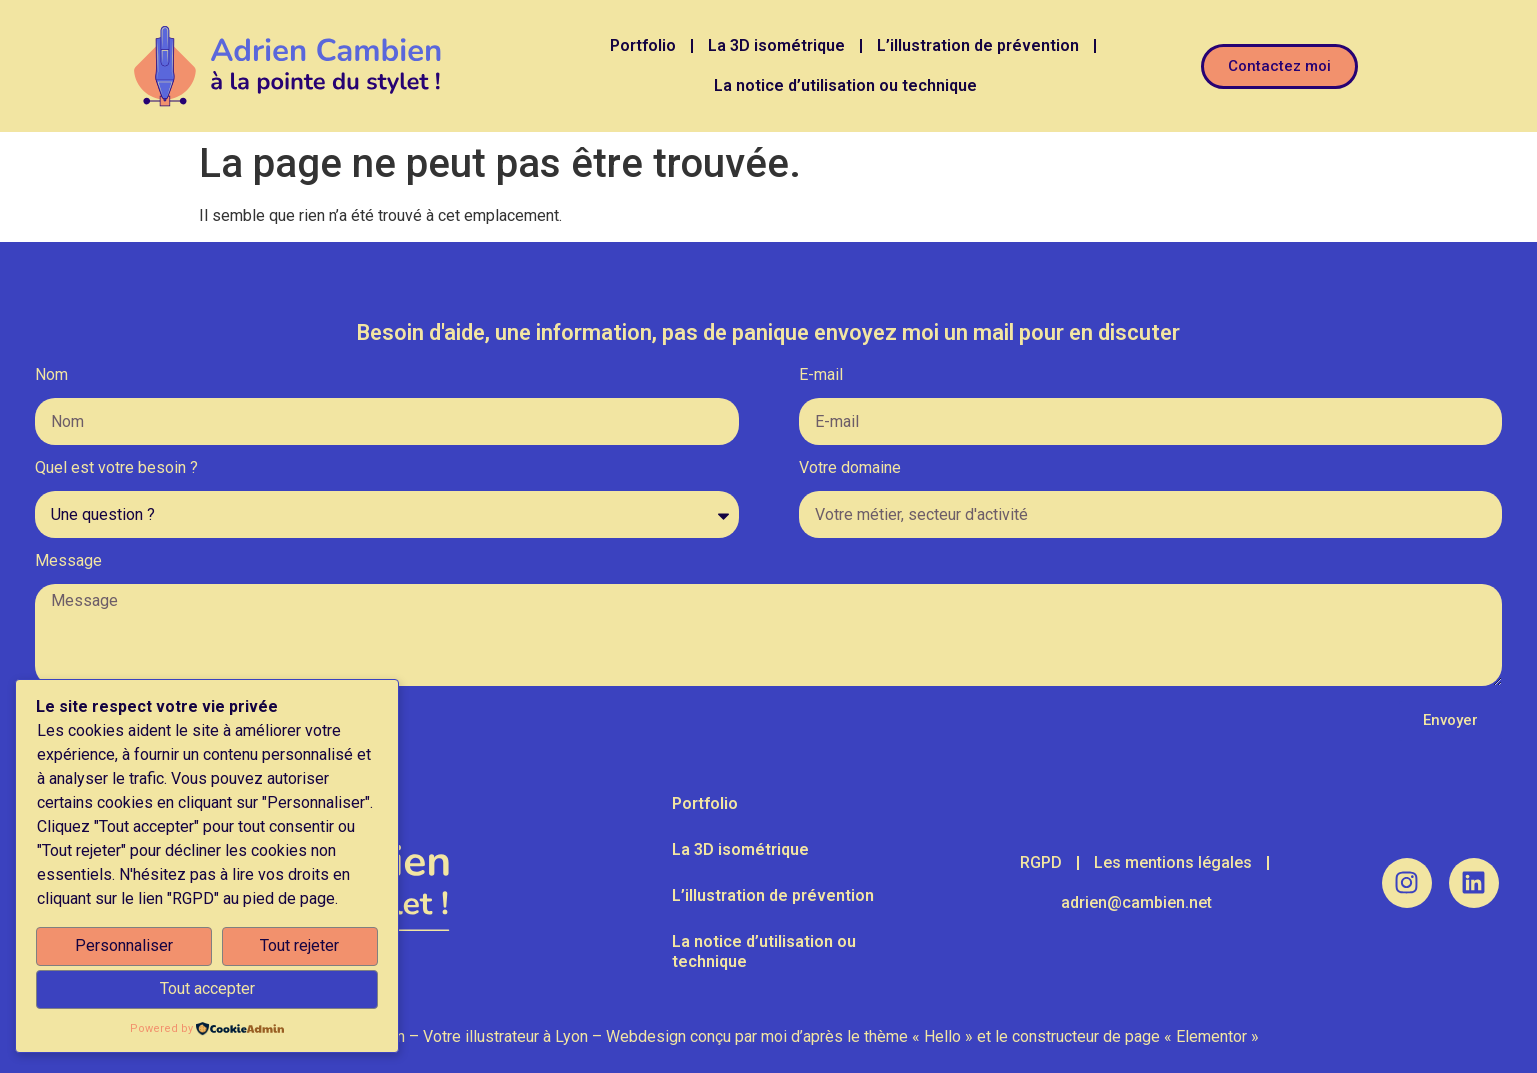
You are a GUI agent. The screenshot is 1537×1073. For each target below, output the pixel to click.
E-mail (821, 375)
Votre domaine (850, 468)
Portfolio (643, 45)
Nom (51, 375)
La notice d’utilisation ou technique (845, 85)
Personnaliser (124, 945)
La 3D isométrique (776, 45)
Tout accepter (207, 988)
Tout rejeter (299, 945)
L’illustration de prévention (978, 45)
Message (68, 561)
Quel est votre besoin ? (116, 468)
